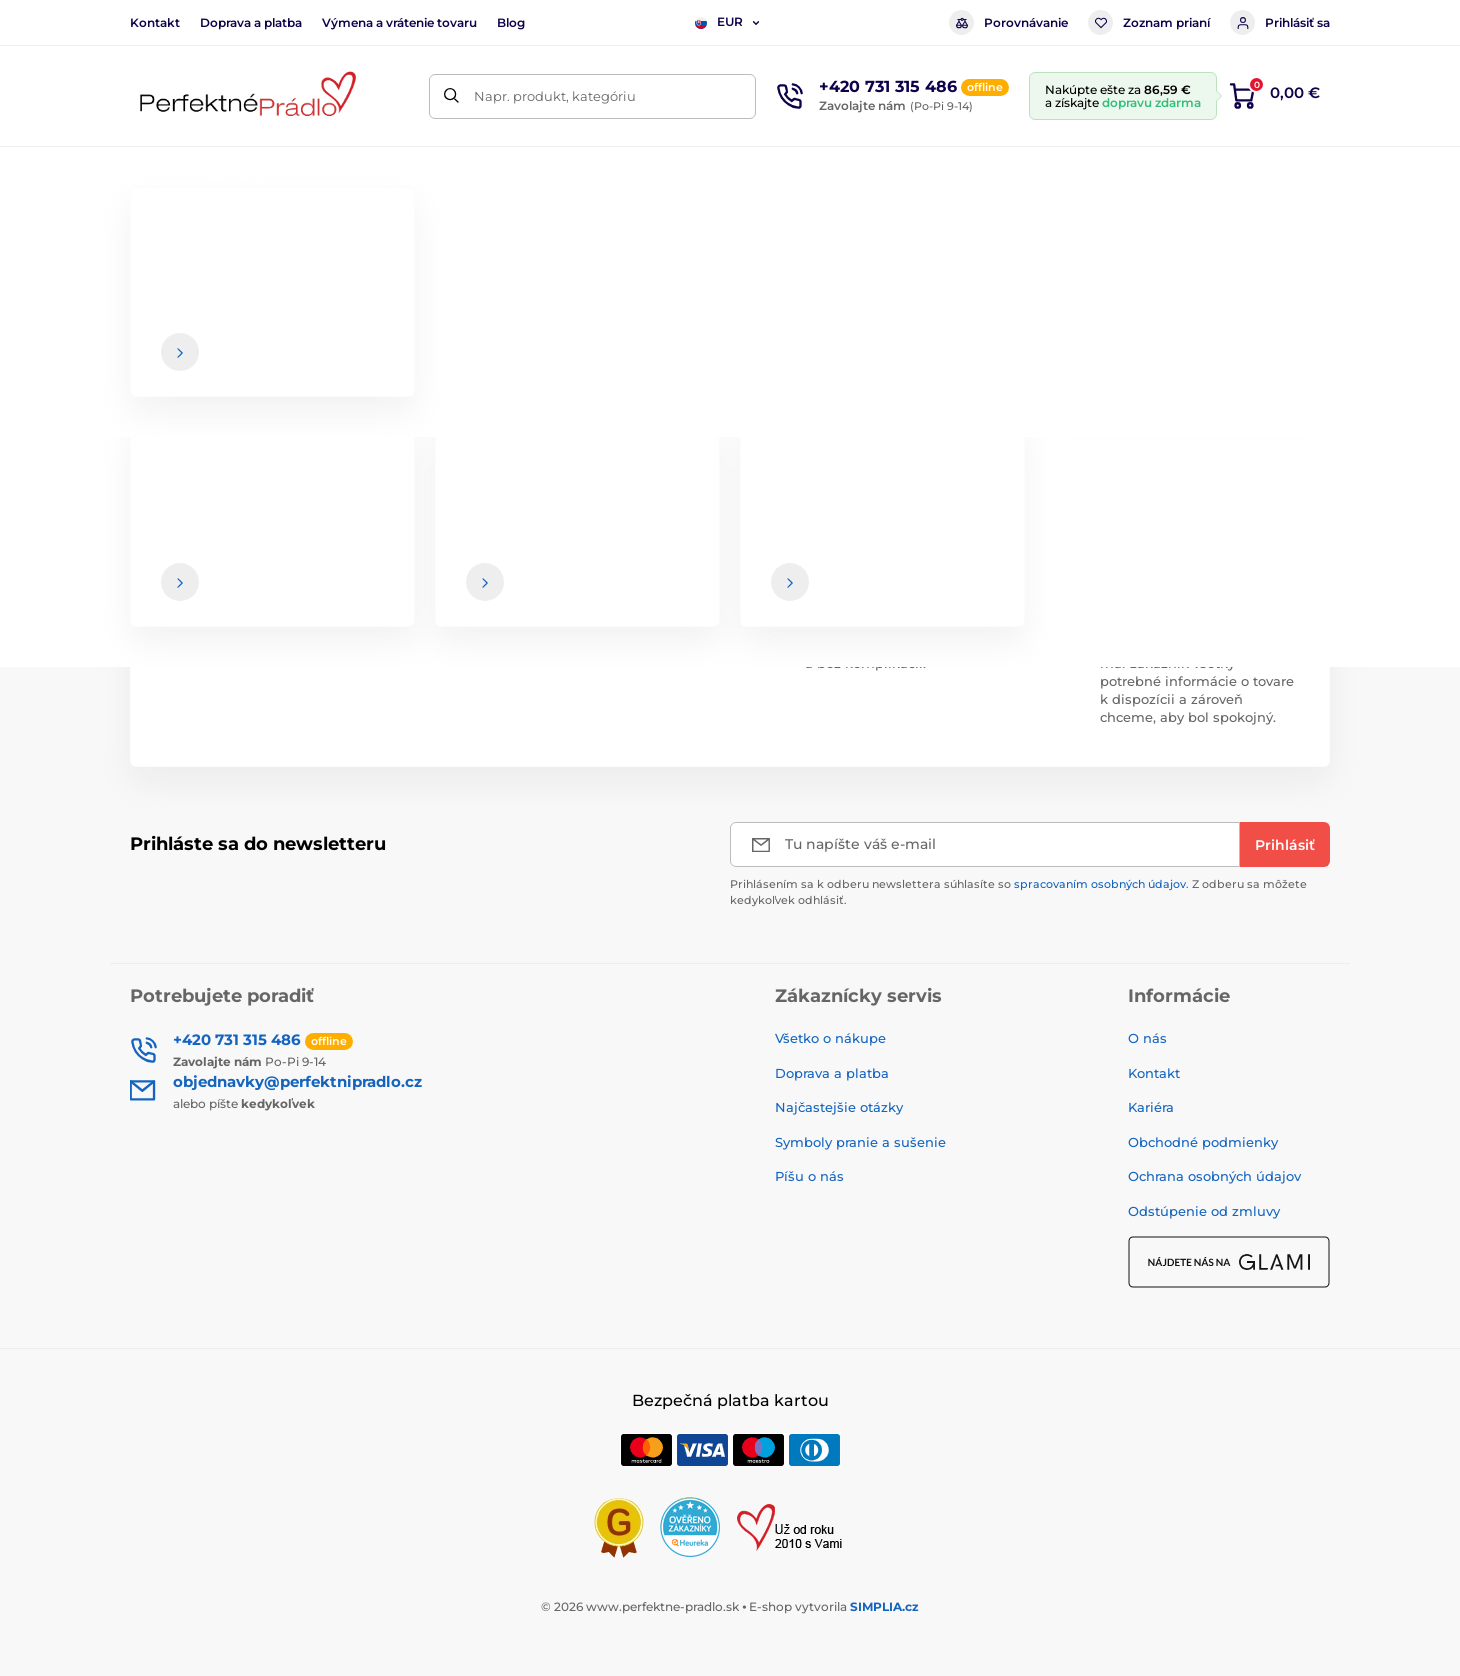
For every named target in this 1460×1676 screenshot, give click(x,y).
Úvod (146, 235)
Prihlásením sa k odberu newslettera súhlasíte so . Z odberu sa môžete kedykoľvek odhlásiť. (1018, 891)
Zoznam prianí (1149, 22)
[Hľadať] (451, 96)
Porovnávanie (1008, 22)
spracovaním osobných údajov (1100, 884)
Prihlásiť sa (1280, 22)
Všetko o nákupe (830, 1038)
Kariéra (1151, 1107)
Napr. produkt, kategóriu (555, 96)
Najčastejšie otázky (839, 1107)
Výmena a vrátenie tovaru (399, 22)
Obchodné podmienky (1203, 1142)
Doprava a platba (251, 22)
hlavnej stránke (775, 399)
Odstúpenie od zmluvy (1204, 1211)
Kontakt (155, 22)
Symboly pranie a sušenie (860, 1142)
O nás (1147, 1038)
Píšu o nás (809, 1176)
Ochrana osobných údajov (1214, 1176)
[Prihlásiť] (1285, 844)
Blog (511, 22)
